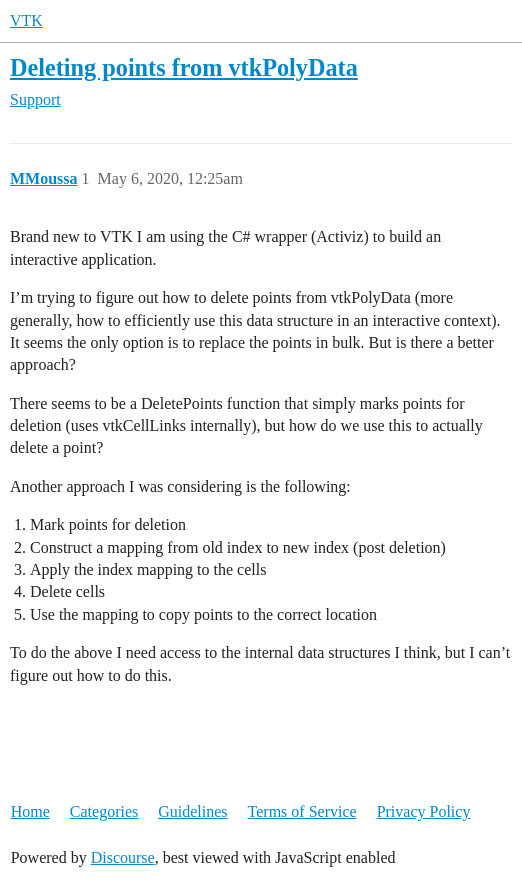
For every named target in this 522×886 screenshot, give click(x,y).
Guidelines (192, 811)
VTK (26, 20)
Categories (104, 811)
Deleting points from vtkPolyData (184, 67)
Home (30, 811)
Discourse (123, 857)
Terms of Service (302, 811)
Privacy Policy (424, 811)
